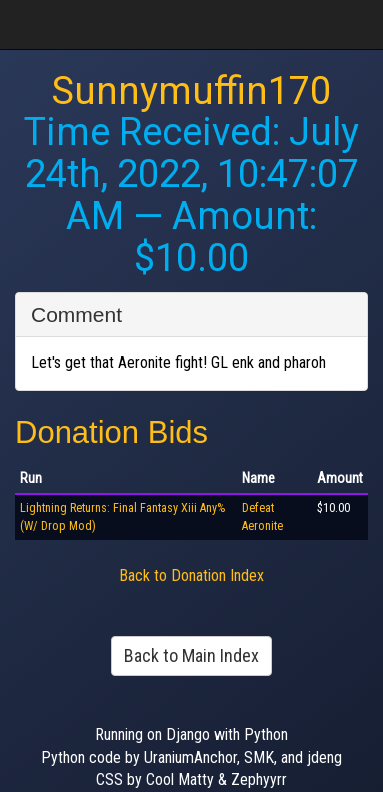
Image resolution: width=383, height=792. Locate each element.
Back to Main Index (191, 655)
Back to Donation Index (191, 575)
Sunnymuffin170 (191, 91)
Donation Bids (111, 432)
